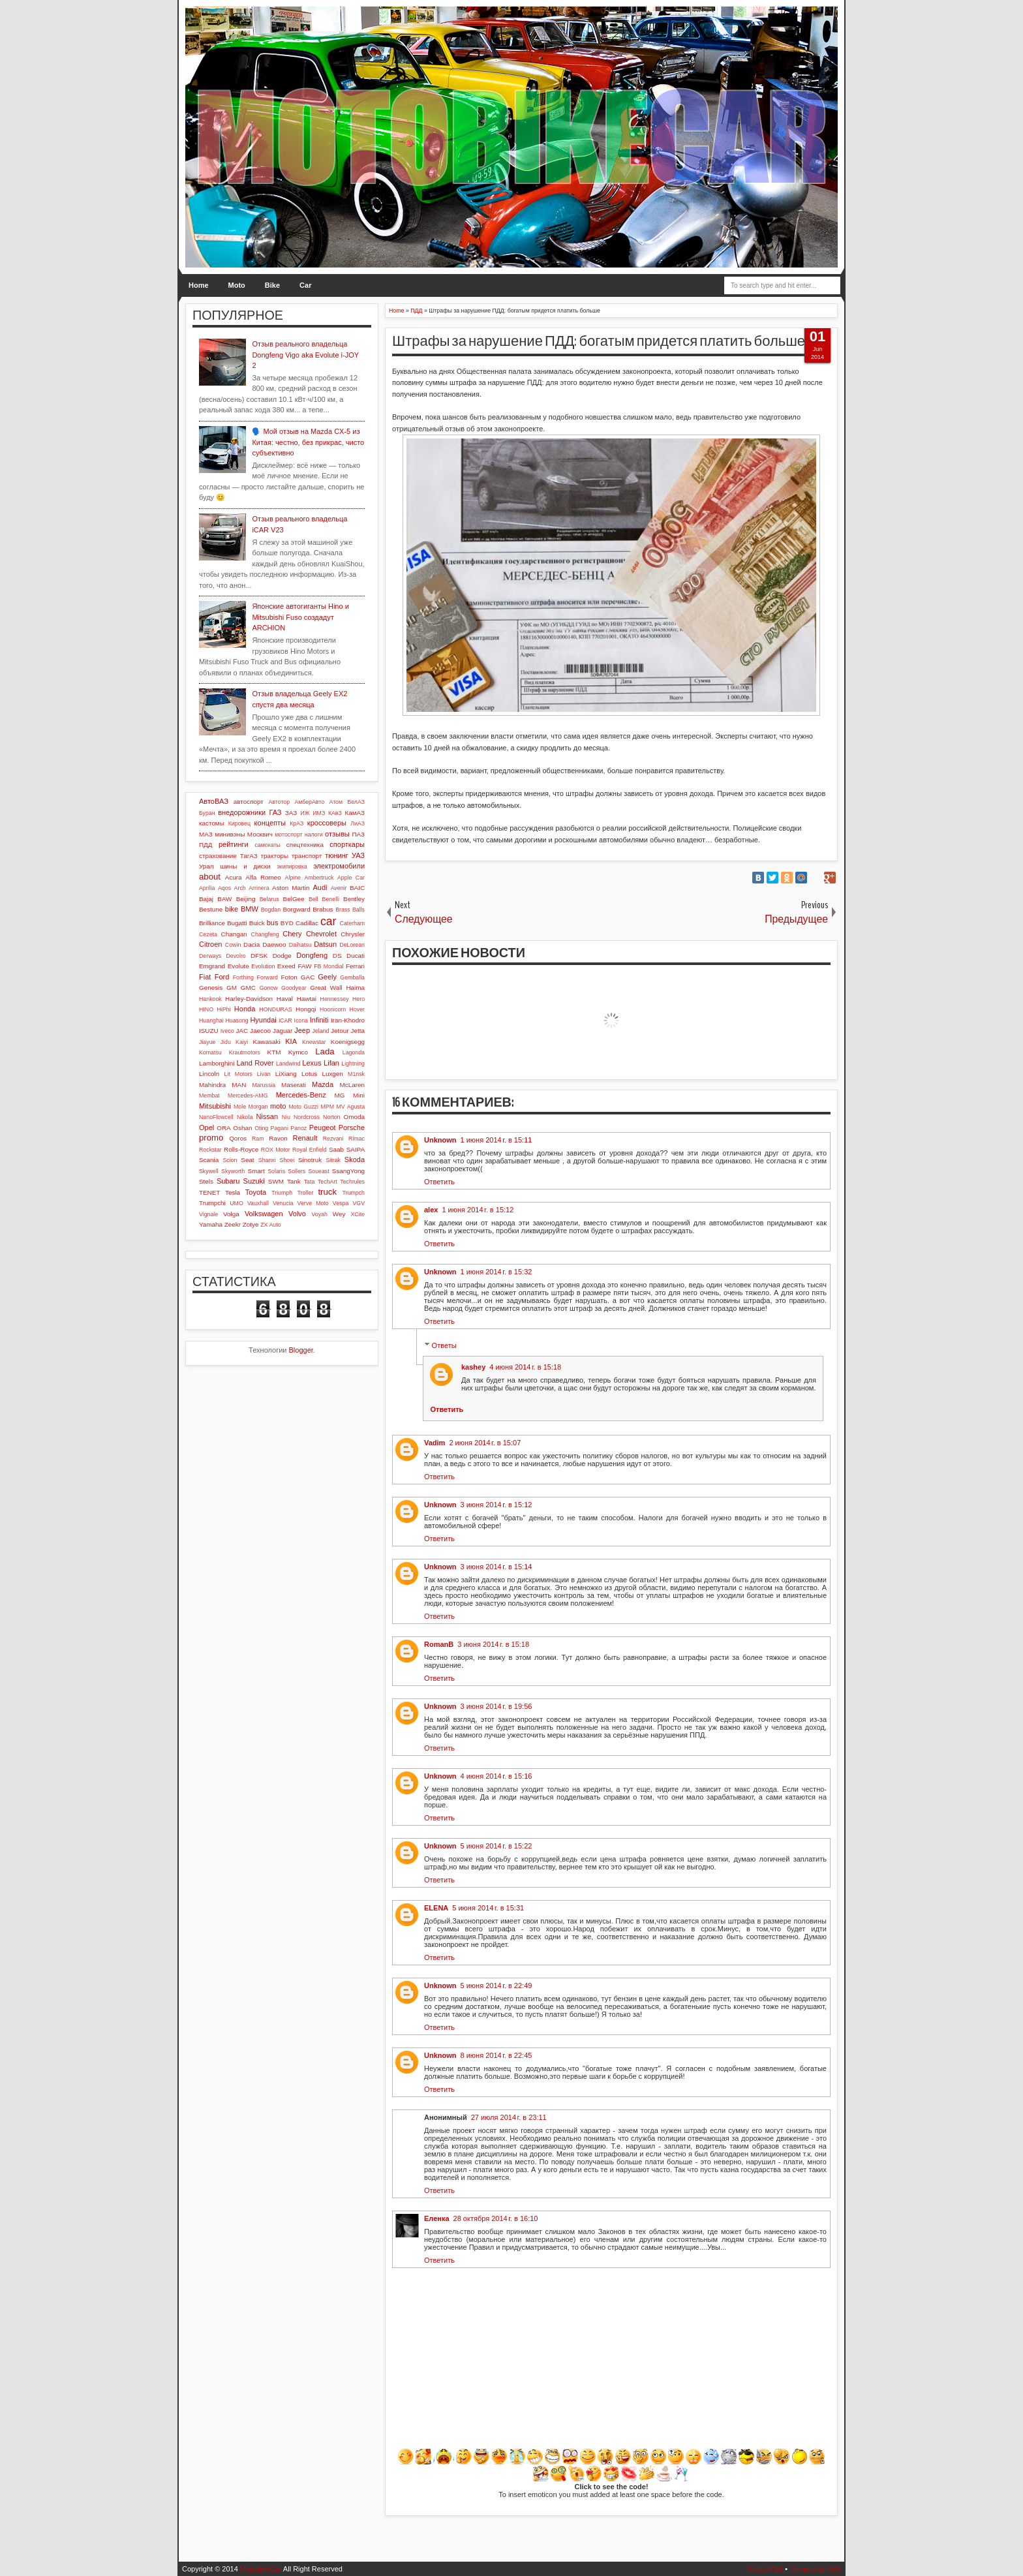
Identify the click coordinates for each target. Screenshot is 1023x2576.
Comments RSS (815, 2569)
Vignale (208, 1214)
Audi (320, 887)
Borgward (296, 909)
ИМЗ (319, 813)
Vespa (340, 1203)
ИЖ (304, 813)
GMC (248, 987)
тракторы (274, 855)
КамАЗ (355, 812)
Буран (207, 813)
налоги (314, 834)
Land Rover (254, 1063)
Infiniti (319, 1020)
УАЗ (358, 855)
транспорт (307, 855)
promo (211, 1137)
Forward (267, 977)
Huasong (236, 1020)
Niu (286, 1117)
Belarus (269, 899)
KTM (274, 1052)
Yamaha (210, 1224)
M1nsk (356, 1074)
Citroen (210, 944)
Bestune (210, 909)
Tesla (232, 1192)
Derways (210, 956)
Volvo (297, 1214)
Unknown (440, 1140)
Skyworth (233, 1171)
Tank (294, 1181)
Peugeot (322, 1127)
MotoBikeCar (261, 2569)
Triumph (281, 1192)
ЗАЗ (291, 812)
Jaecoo (260, 1030)
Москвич (260, 834)
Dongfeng (312, 955)
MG (340, 1095)
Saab (336, 1149)
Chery (291, 934)
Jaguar (282, 1030)
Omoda (354, 1116)
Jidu (226, 1042)
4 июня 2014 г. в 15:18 (525, 1367)
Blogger (301, 1350)
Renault (305, 1138)
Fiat (205, 977)
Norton (331, 1117)
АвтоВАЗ (213, 801)
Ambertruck (318, 877)
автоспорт (249, 801)
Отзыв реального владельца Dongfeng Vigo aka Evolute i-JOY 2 (305, 354)
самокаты (267, 845)
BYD (287, 923)
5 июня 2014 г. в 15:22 (496, 1846)
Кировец (239, 823)
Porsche (352, 1127)
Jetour (339, 1030)
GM (231, 987)
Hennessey (334, 999)
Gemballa (352, 977)
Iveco (227, 1031)
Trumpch (354, 1192)
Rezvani (333, 1138)
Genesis (210, 987)
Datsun (325, 944)
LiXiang (286, 1073)
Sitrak (333, 1160)
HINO (206, 1009)
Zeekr (232, 1224)
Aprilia (207, 888)
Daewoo (274, 944)
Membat (209, 1095)
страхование (218, 855)
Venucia (283, 1203)
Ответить (439, 1182)
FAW (305, 966)
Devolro (235, 956)
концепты (270, 823)
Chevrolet (321, 934)
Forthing (243, 977)
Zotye (251, 1224)
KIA (291, 1041)
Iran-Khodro (348, 1020)
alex (431, 1210)
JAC (242, 1030)
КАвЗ (335, 813)
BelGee (294, 898)
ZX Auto (270, 1224)
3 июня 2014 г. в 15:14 (496, 1567)
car (328, 921)
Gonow (269, 988)
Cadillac (307, 923)
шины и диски (245, 866)
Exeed (286, 966)
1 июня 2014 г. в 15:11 (496, 1140)
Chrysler (353, 934)
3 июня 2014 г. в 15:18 (493, 1644)
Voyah (319, 1214)
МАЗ (206, 834)
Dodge (282, 955)
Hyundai (263, 1020)
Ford (222, 977)
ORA (223, 1127)
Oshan (242, 1127)
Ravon (278, 1138)
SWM (276, 1181)
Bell (313, 899)
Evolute (238, 966)
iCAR (285, 1020)
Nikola (244, 1117)
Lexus (311, 1063)
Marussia (263, 1085)
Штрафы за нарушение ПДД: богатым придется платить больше (598, 341)
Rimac (356, 1138)
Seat (247, 1159)
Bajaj (206, 898)
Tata (309, 1181)
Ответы (444, 1345)
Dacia (251, 944)
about (210, 877)
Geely (327, 977)
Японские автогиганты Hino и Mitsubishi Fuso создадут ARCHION (300, 617)
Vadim (434, 1443)
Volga (231, 1214)
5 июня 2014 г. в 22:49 (496, 1985)
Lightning (353, 1063)
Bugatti (237, 923)
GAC (307, 977)
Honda (244, 1009)
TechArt (327, 1181)
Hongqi (306, 1009)
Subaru (228, 1181)
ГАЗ (275, 812)
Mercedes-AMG (248, 1095)
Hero (358, 999)
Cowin (233, 945)
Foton (289, 977)
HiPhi (223, 1009)
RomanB (438, 1644)
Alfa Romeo (263, 877)
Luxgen (332, 1073)
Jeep (302, 1030)
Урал (206, 866)
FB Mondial (328, 966)
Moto (236, 285)
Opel (206, 1127)
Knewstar (314, 1042)
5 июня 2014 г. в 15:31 (488, 1908)
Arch (240, 888)
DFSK (259, 955)
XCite (357, 1214)
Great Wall (326, 987)
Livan (264, 1074)
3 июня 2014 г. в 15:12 (496, 1505)
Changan (234, 934)
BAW (224, 898)
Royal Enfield (309, 1149)
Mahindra (212, 1084)
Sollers (296, 1171)
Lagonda (354, 1052)
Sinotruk (310, 1159)
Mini (359, 1095)
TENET (209, 1192)
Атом (336, 802)
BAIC (357, 887)
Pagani (279, 1128)
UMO (236, 1203)
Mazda (322, 1084)
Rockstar (210, 1149)
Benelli (330, 899)
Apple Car (351, 877)
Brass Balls (350, 909)
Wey (339, 1214)
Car (305, 285)
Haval (285, 998)
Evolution (263, 966)
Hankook (210, 999)
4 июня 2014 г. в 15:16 (496, 1776)
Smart (255, 1170)
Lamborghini (216, 1063)
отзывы (337, 834)
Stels (206, 1181)
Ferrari (355, 966)
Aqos (224, 888)
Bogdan (271, 909)
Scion (229, 1160)
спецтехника (305, 844)
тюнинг (336, 855)
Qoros (238, 1138)
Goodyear (294, 988)
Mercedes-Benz (301, 1095)
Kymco (298, 1052)
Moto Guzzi (303, 1106)
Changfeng (265, 934)
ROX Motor (275, 1149)
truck (327, 1192)
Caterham (352, 923)
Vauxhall (258, 1203)
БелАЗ (356, 802)
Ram (258, 1138)
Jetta (358, 1030)
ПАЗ (358, 834)
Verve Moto (313, 1203)
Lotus (309, 1073)
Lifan (331, 1063)
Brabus (323, 909)
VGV (358, 1203)
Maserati (293, 1084)
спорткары (347, 844)
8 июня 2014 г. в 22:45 (496, 2055)
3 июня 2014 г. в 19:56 (496, 1706)
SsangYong (348, 1170)
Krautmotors (244, 1052)
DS (337, 955)
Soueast (318, 1171)
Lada (324, 1051)
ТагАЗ (249, 855)
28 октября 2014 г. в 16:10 (495, 2218)
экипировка (292, 866)
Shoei (287, 1160)
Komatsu (210, 1052)
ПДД (205, 844)
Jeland (320, 1031)
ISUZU (209, 1030)
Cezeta (208, 934)
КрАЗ (296, 823)
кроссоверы (326, 823)
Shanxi (267, 1160)
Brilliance (212, 923)
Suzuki (254, 1181)
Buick (257, 923)
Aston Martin (291, 887)
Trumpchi (212, 1202)
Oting (261, 1128)
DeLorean (352, 945)
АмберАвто (309, 802)
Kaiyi (242, 1042)
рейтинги (234, 844)
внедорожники (242, 812)
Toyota (255, 1192)
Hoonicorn (333, 1009)
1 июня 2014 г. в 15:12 (477, 1210)
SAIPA (355, 1149)
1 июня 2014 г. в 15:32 (496, 1272)
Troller (305, 1192)
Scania (209, 1159)
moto (278, 1106)
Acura (233, 877)
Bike (272, 285)
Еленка (437, 2218)
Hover (357, 1009)
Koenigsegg (348, 1041)
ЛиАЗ (357, 823)
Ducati (355, 955)
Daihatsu (300, 945)
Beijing (246, 898)
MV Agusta (350, 1106)
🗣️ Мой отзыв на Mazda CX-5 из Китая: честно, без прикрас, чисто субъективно (308, 442)
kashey (473, 1367)
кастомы (211, 823)
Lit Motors (238, 1074)
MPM (327, 1106)
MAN (239, 1084)
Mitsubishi (215, 1106)
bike (231, 909)
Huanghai (211, 1020)
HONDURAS (275, 1009)
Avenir (339, 888)
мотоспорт (288, 834)
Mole (240, 1106)
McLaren (352, 1084)
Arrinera (259, 888)
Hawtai (306, 998)
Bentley (354, 898)
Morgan (258, 1106)
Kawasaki (266, 1041)
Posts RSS (765, 2569)
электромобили (339, 866)
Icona (301, 1020)
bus (273, 923)
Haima (355, 987)
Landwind (288, 1063)
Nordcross (307, 1117)
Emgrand (212, 966)
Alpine (293, 877)
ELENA (436, 1908)
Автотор (279, 802)
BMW (249, 909)
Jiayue (207, 1042)
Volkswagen (264, 1214)
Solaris (276, 1171)
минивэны (230, 834)
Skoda (354, 1159)
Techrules (352, 1181)
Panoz (298, 1128)
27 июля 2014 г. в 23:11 (509, 2117)
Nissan (267, 1116)
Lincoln (209, 1073)
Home (199, 285)
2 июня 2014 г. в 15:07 (485, 1443)
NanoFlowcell (216, 1117)
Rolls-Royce (241, 1149)
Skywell (209, 1171)
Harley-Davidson (249, 998)
